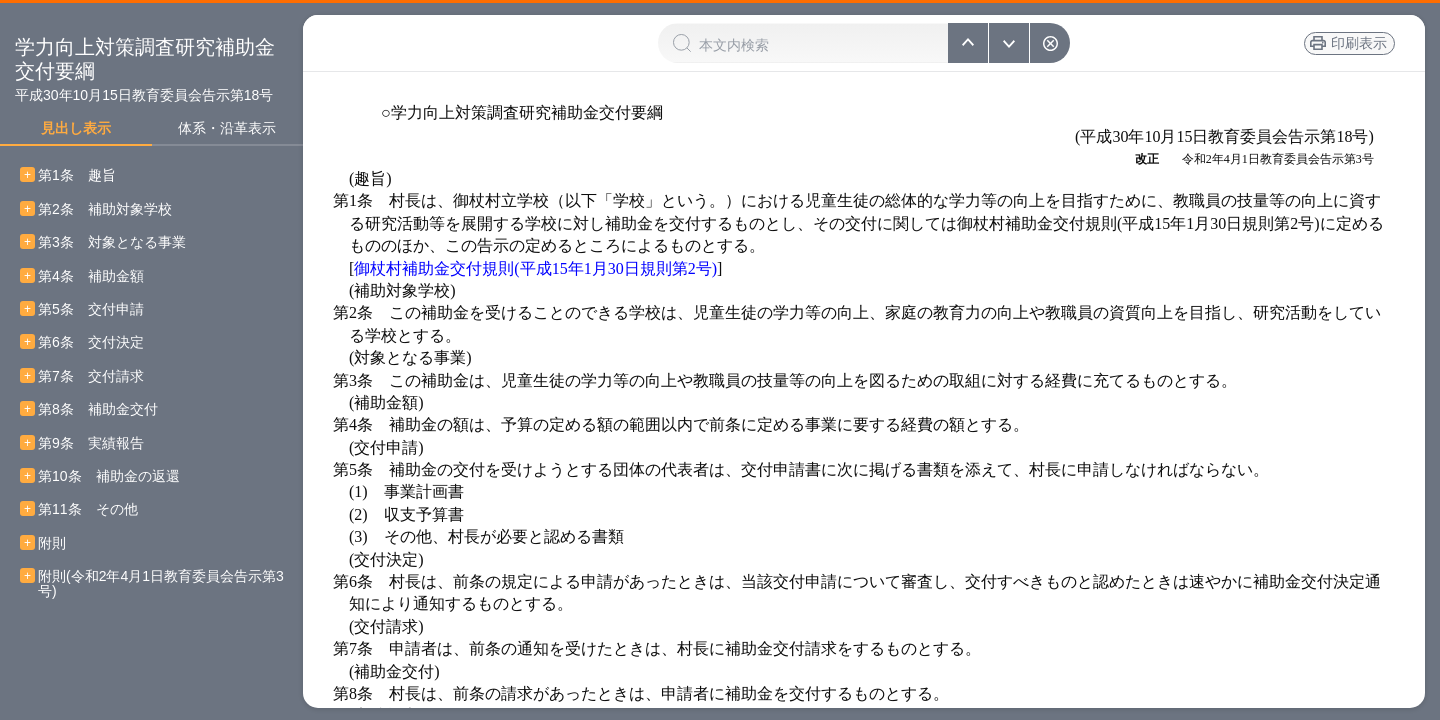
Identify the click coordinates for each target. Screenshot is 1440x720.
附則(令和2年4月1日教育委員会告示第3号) (161, 584)
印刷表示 (1359, 43)
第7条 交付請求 (91, 376)
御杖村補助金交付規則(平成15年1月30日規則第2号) (535, 268)
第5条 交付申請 (91, 309)
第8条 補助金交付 (98, 409)
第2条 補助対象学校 (105, 209)
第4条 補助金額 (91, 276)
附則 (52, 543)
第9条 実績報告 (91, 443)
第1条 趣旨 (77, 175)
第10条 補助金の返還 (109, 476)
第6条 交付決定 (91, 342)
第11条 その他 (88, 509)
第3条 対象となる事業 (112, 242)
